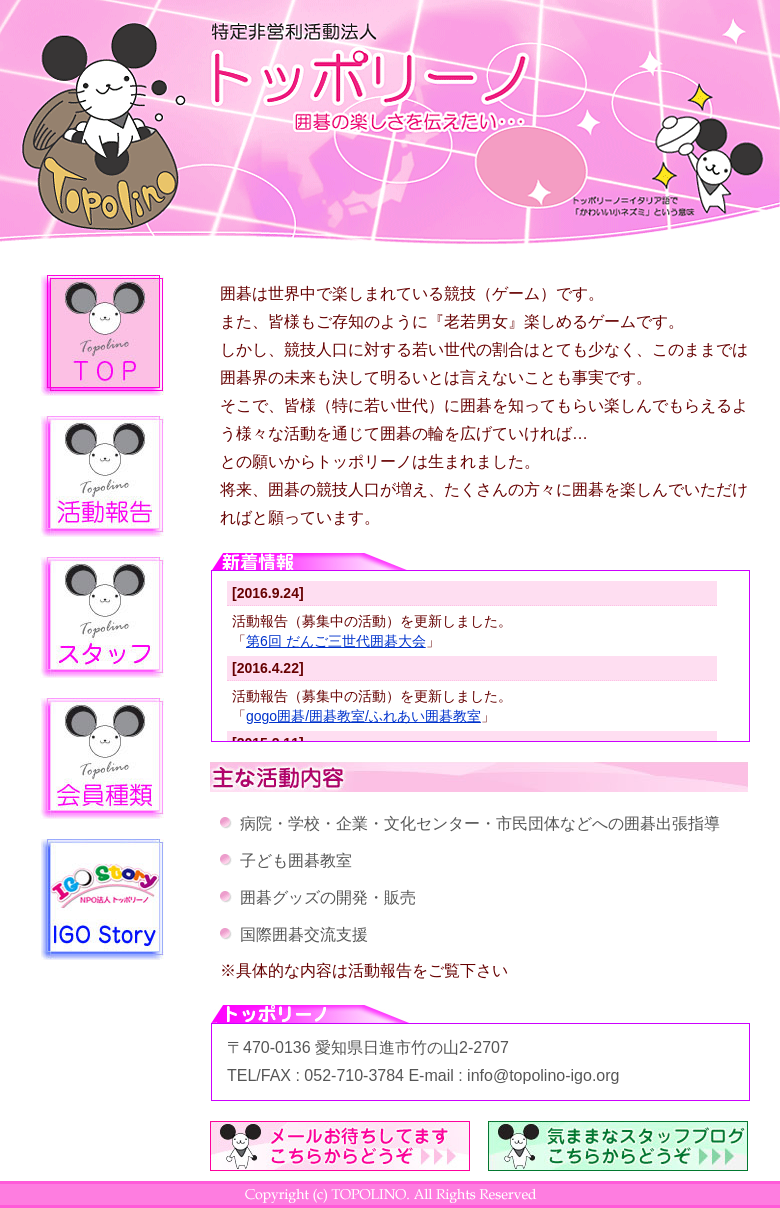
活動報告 (102, 476)
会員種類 (102, 758)
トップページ (102, 335)
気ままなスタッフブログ (618, 1146)
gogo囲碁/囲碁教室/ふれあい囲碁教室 (363, 716)
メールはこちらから (340, 1146)
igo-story (102, 899)
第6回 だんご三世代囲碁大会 (336, 641)
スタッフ (102, 617)
